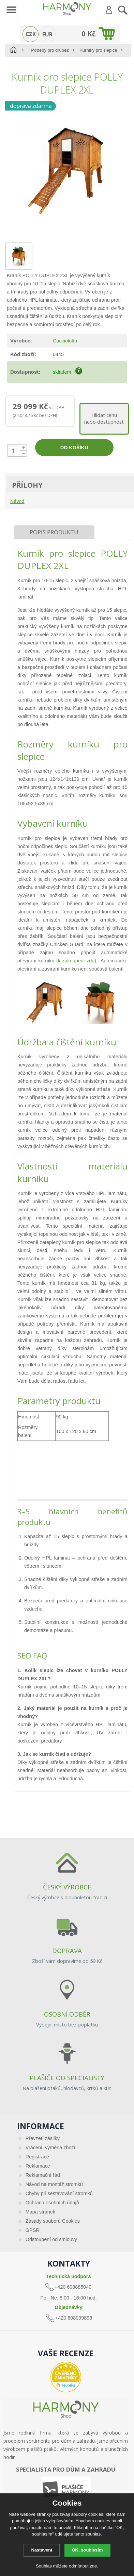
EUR (47, 34)
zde (93, 2566)
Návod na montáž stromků (54, 2184)
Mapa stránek (40, 2212)
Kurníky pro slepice (98, 50)
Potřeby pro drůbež (50, 50)
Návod (17, 501)
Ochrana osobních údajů (52, 2202)
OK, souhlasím (87, 2550)
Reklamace (38, 2166)
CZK (31, 34)
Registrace (37, 2156)
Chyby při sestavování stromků (59, 2193)
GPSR (33, 2230)
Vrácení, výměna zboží (50, 2147)
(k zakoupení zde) (76, 960)
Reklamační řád (43, 2175)
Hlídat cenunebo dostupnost (104, 418)
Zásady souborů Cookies (53, 2221)
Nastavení (41, 2550)
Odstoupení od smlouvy (51, 2239)
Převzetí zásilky (43, 2138)
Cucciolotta (65, 340)
